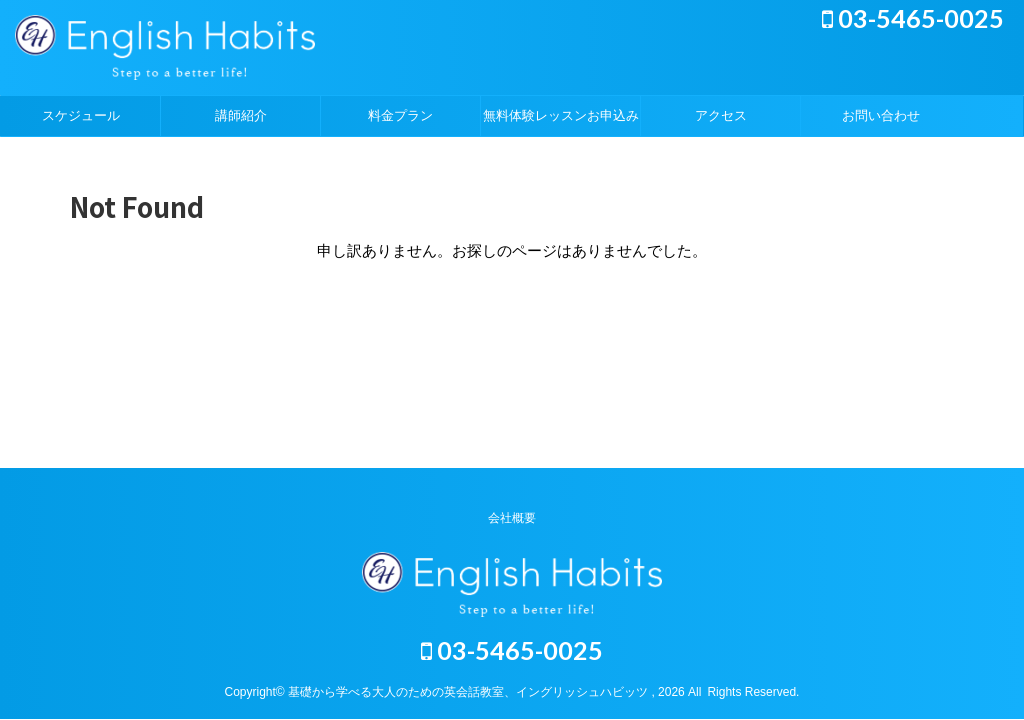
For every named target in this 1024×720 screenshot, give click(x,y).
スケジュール (81, 115)
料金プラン (400, 115)
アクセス (721, 115)
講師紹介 (241, 115)
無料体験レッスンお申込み (561, 115)
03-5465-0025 (913, 18)
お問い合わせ (881, 115)
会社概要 (512, 518)
